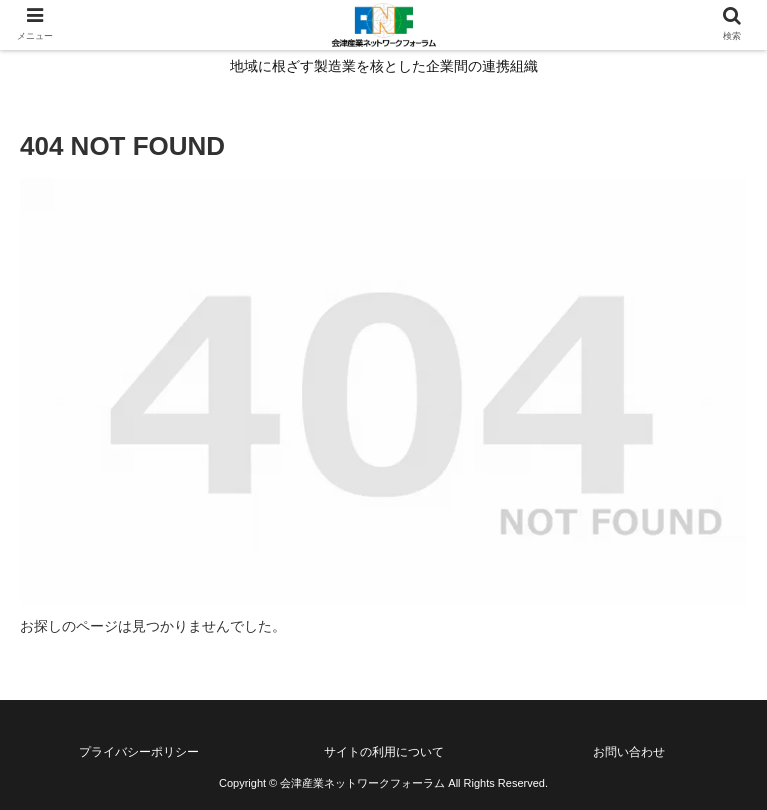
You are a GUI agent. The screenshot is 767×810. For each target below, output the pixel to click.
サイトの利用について (384, 752)
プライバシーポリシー (139, 752)
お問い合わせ (629, 752)
